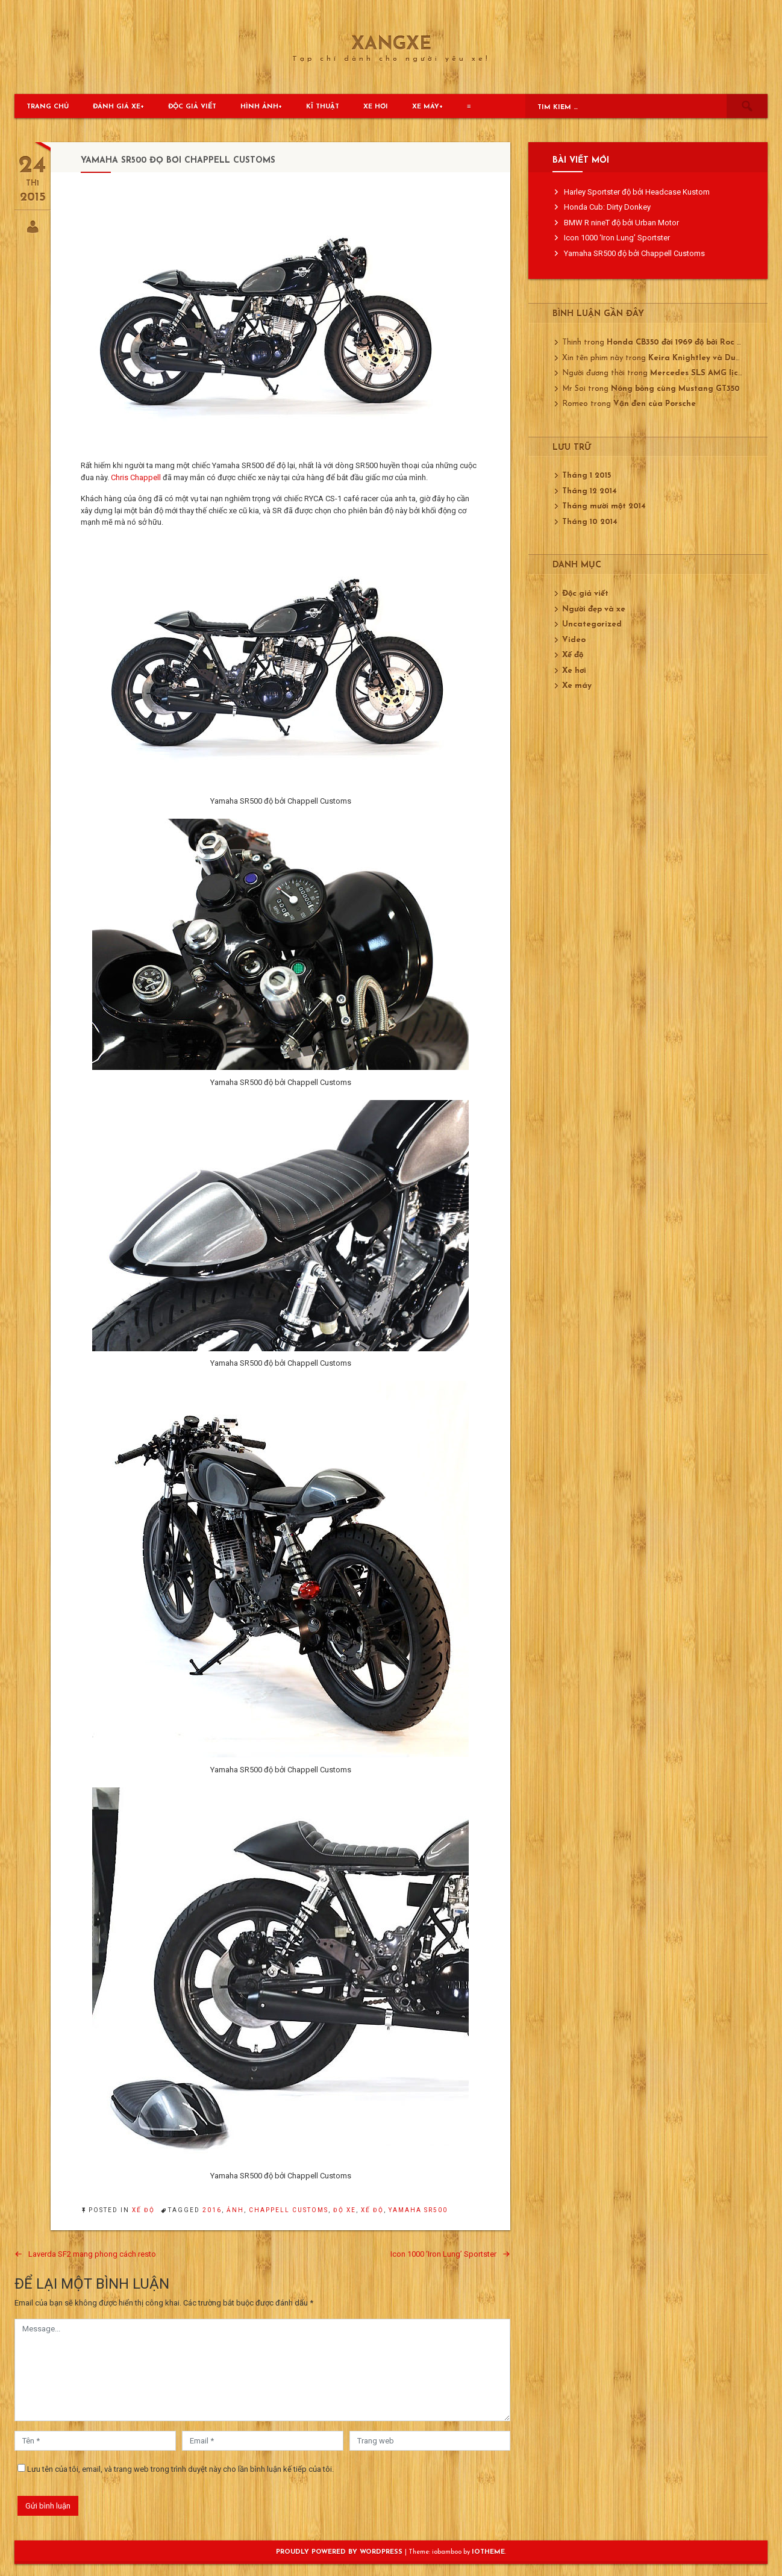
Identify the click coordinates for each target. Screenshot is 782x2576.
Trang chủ (48, 107)
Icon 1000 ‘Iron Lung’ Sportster (443, 2254)
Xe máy (425, 107)
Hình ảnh (259, 107)
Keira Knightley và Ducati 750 (707, 358)
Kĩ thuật (322, 107)
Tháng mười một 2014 (604, 506)
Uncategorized (592, 624)
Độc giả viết (192, 107)
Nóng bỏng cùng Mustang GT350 (675, 389)
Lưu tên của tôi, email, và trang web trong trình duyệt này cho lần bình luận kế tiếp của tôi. (180, 2469)
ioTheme (488, 2552)
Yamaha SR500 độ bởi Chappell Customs (634, 253)
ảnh (235, 2210)
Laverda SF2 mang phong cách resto (92, 2254)
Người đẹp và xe (593, 609)
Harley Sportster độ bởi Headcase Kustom (637, 191)
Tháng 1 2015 (586, 476)
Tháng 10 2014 (590, 522)
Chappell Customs (288, 2210)
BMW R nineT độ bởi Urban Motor (621, 222)
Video (574, 640)
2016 (212, 2210)
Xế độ (143, 2210)
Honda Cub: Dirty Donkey (607, 206)
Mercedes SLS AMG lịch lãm (705, 373)
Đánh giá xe (116, 107)
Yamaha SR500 (418, 2210)
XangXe (391, 45)
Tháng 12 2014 (589, 491)
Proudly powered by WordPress (340, 2552)
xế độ (372, 2210)
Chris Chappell (136, 477)
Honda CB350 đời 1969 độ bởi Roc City (679, 342)
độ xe (344, 2210)
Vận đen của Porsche (654, 404)
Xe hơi (375, 107)
